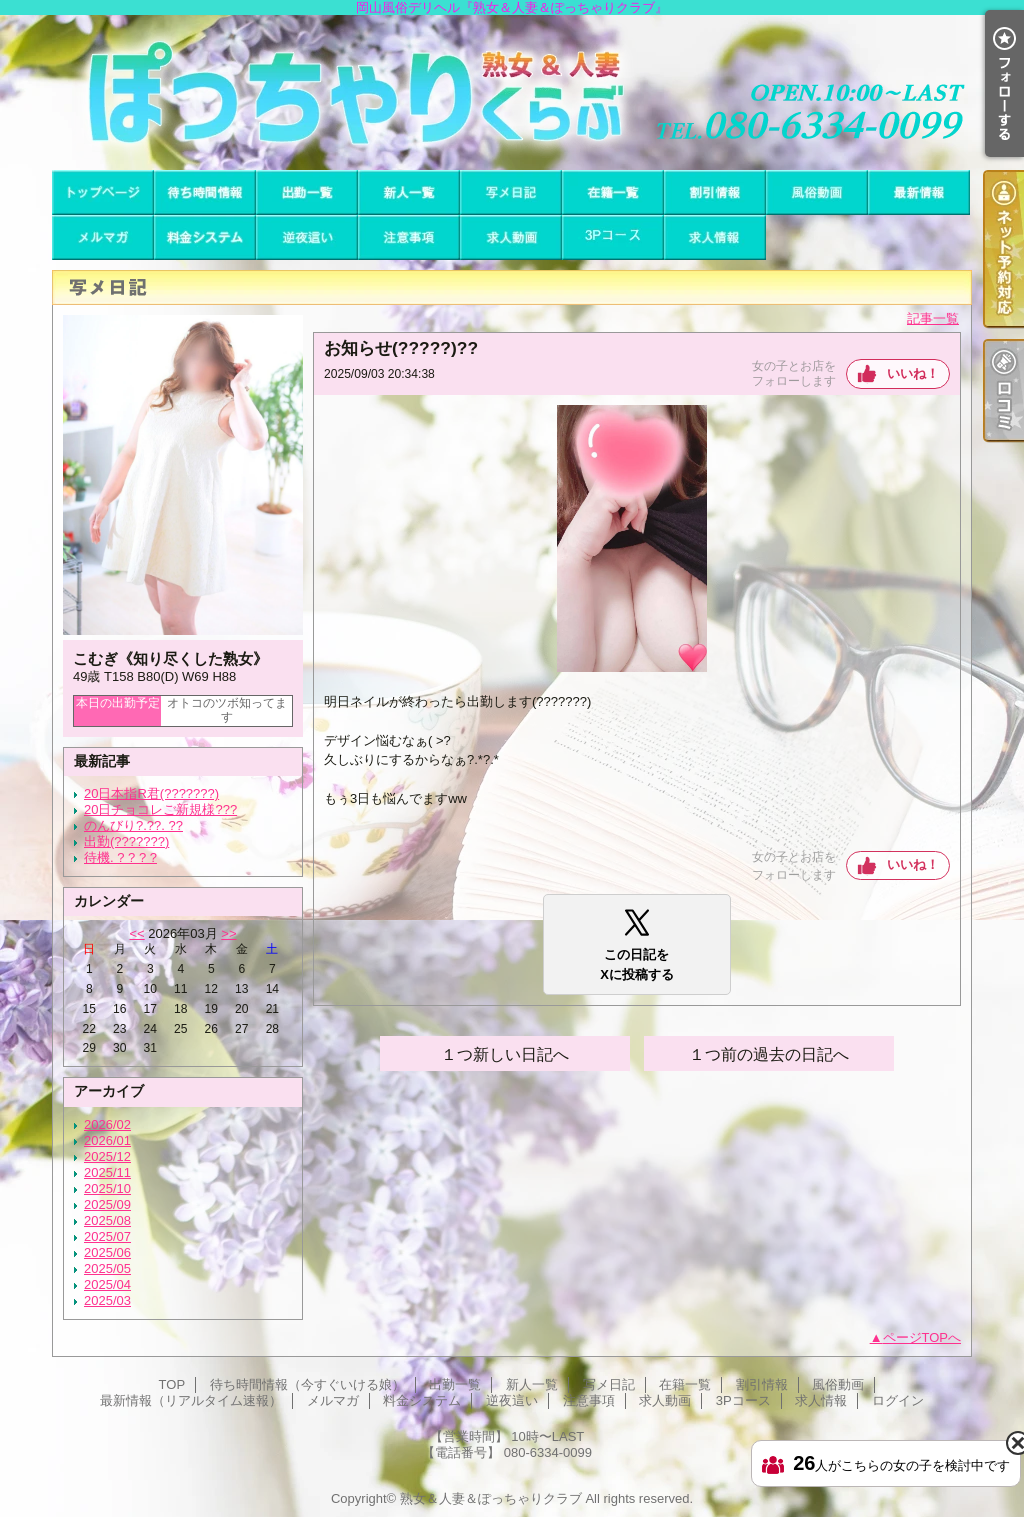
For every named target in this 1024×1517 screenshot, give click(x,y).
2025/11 (107, 1172)
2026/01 (107, 1140)
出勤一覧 (307, 192)
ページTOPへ (922, 1337)
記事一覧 (933, 318)
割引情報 (715, 192)
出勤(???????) (126, 841)
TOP (103, 192)
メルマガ (103, 237)
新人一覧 (409, 192)
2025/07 (107, 1236)
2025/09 (107, 1204)
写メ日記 (511, 192)
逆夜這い (307, 237)
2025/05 (107, 1268)
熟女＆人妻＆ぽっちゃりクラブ (491, 1498)
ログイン (898, 1400)
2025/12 (107, 1156)
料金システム (205, 237)
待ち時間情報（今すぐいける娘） (205, 192)
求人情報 (715, 237)
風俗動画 (817, 192)
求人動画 (511, 237)
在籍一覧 (613, 192)
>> (228, 933)
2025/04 (107, 1284)
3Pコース (613, 237)
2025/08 (107, 1220)
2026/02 (107, 1124)
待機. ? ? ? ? (120, 857)
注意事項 (409, 237)
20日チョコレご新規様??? (160, 809)
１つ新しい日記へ (505, 1054)
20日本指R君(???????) (151, 793)
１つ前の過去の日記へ (769, 1054)
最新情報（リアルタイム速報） (919, 192)
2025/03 (107, 1300)
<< (136, 933)
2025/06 (107, 1252)
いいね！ (913, 373)
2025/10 (107, 1188)
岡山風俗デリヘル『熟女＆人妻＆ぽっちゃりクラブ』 (512, 92)
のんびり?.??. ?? (133, 825)
